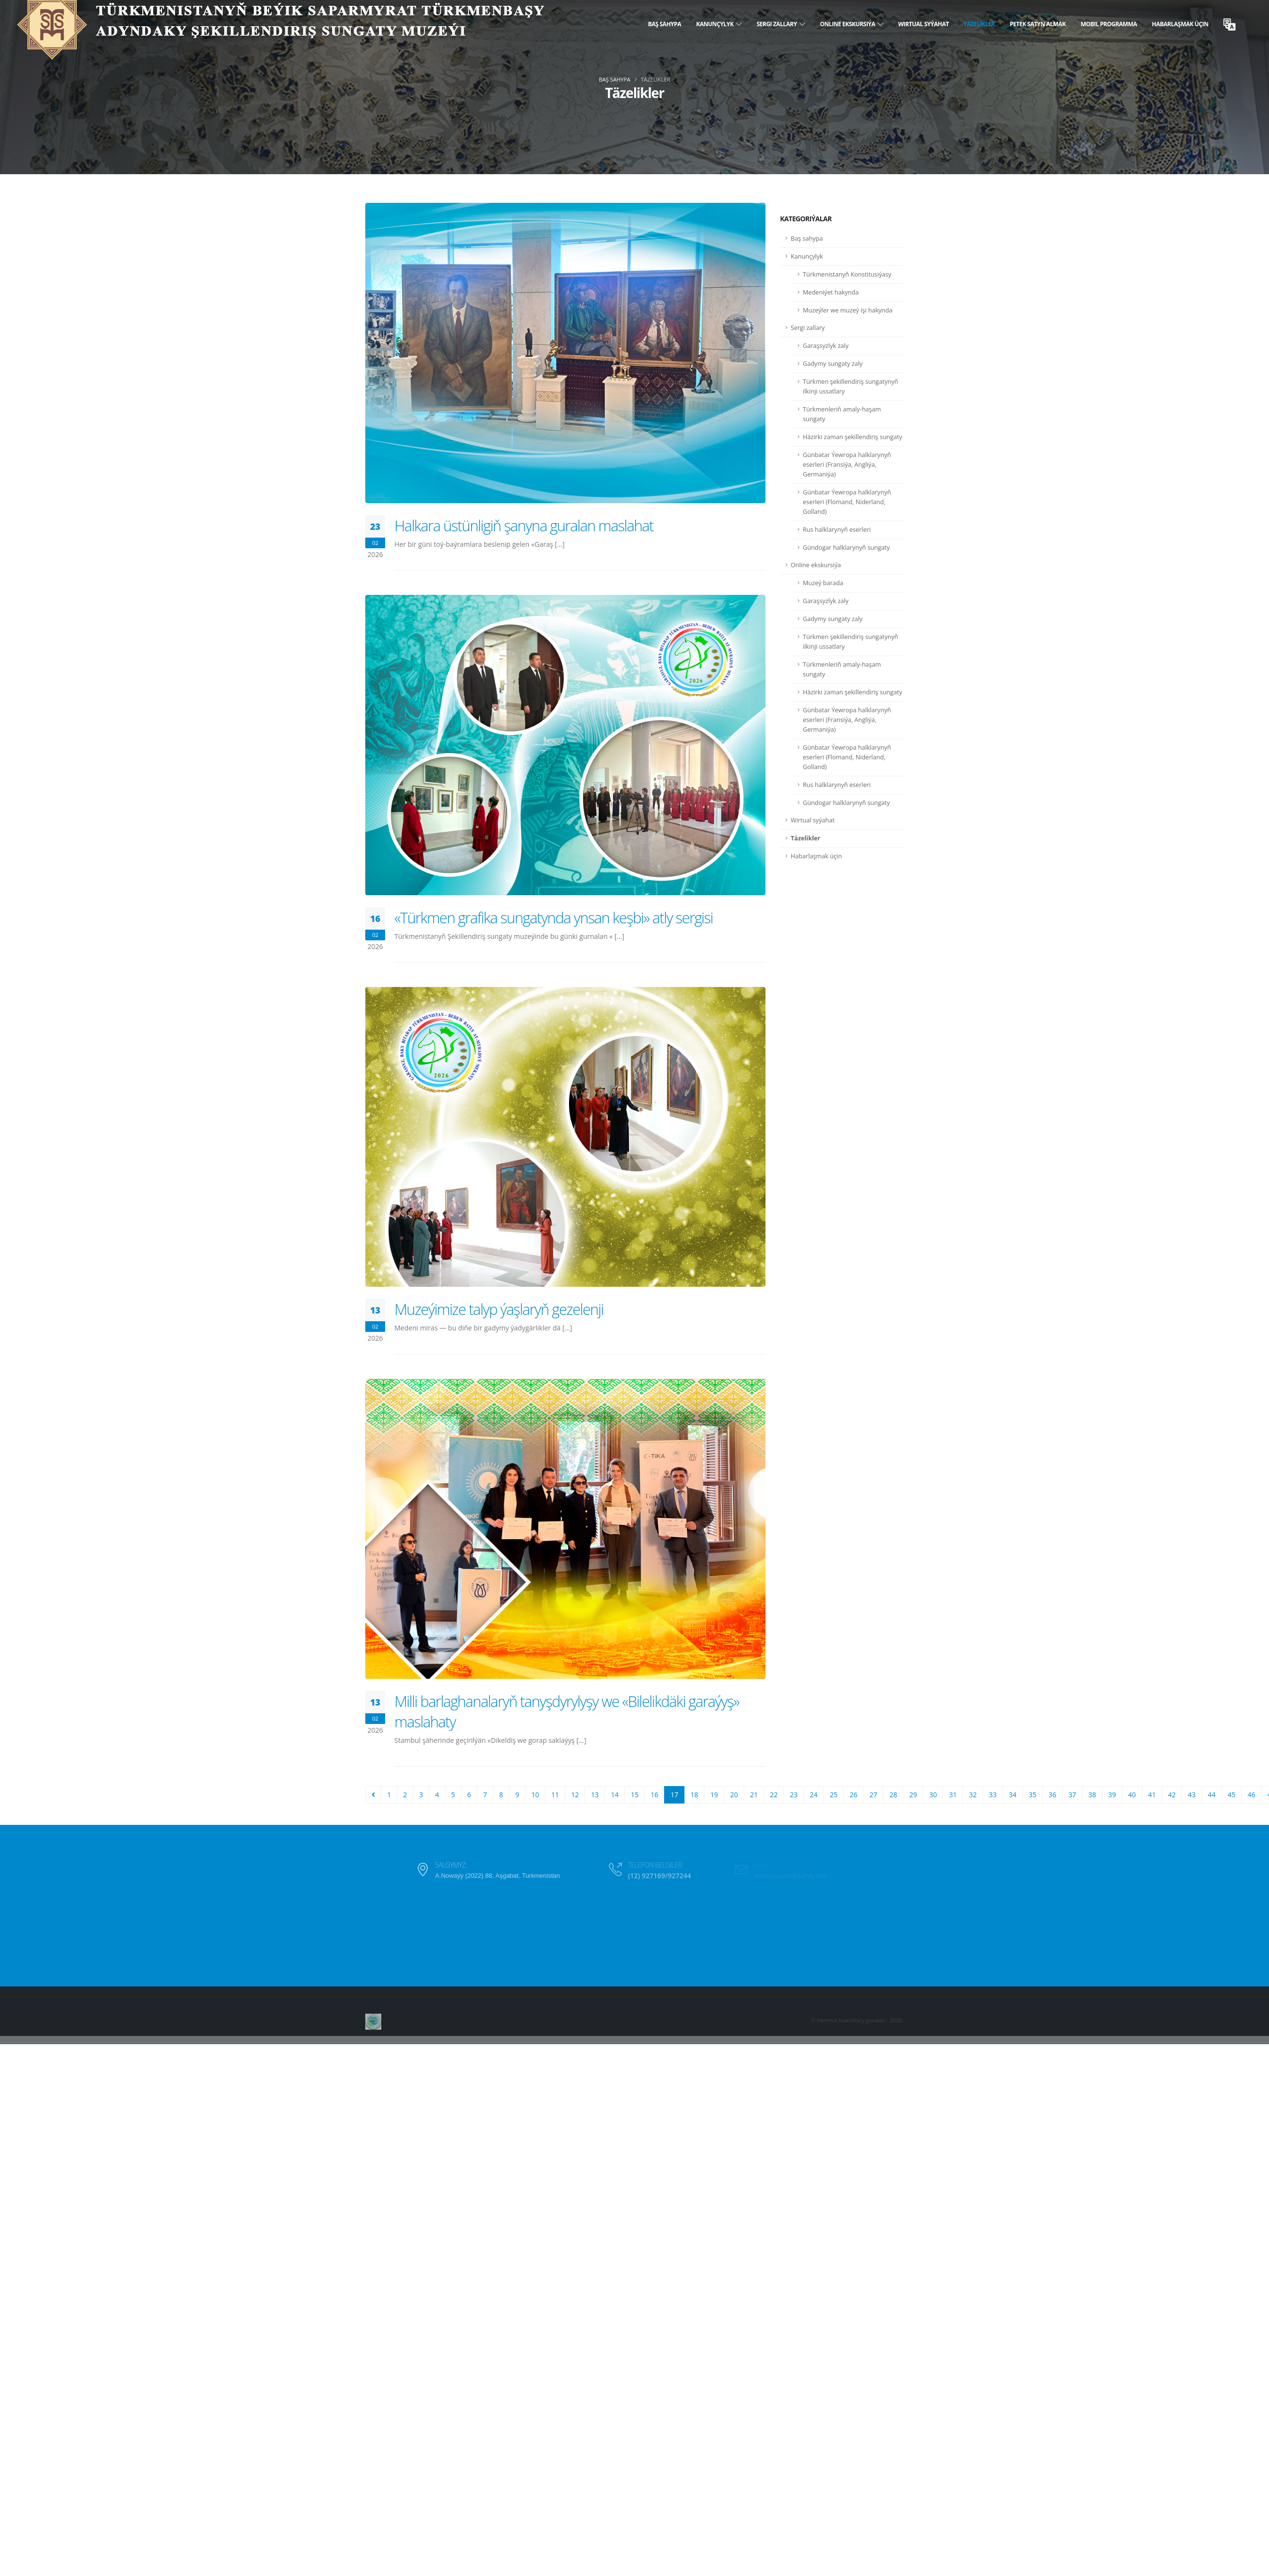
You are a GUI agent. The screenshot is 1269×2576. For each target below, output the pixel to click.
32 (972, 1794)
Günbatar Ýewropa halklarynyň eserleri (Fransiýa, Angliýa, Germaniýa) (847, 464)
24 (813, 1794)
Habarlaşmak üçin (1180, 24)
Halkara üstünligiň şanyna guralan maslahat (523, 525)
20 (734, 1794)
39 (1112, 1794)
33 (993, 1794)
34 (1013, 1794)
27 (873, 1794)
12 (575, 1794)
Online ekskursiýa (851, 24)
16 (654, 1794)
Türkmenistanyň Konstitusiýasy (847, 274)
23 (793, 1794)
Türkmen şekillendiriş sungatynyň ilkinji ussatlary (850, 386)
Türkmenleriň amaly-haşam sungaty (842, 414)
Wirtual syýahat (923, 24)
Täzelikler (979, 24)
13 (595, 1794)
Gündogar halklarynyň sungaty (846, 547)
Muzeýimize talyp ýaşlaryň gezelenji (498, 1309)
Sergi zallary (781, 24)
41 (1152, 1794)
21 (754, 1794)
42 (1172, 1794)
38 (1092, 1794)
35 (1033, 1794)
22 (774, 1794)
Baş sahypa (664, 24)
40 (1132, 1794)
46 (1251, 1794)
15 (634, 1794)
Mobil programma (1109, 24)
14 (614, 1794)
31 (953, 1794)
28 (893, 1794)
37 (1072, 1794)
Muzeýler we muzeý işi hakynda (848, 310)
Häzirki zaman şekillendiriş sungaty (852, 437)
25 (833, 1794)
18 (694, 1794)
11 (555, 1794)
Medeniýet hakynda (831, 292)
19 (714, 1794)
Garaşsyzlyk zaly (825, 346)
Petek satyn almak (1038, 24)
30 (933, 1794)
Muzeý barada (823, 583)
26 (853, 1794)
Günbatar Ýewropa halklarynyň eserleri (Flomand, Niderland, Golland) (847, 502)
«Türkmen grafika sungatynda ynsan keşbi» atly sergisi (553, 917)
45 (1232, 1794)
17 (674, 1794)
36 (1053, 1794)
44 (1212, 1794)
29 (913, 1794)
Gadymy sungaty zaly (832, 364)
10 (535, 1794)
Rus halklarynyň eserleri (837, 529)
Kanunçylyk (719, 24)
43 (1192, 1794)
